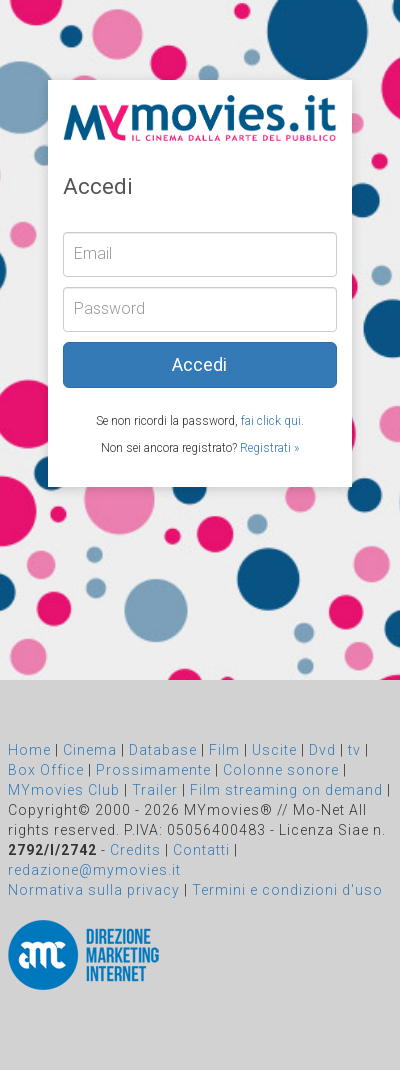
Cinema (90, 750)
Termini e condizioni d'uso (287, 890)
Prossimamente (153, 770)
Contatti (201, 850)
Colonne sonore (281, 770)
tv (354, 750)
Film (224, 750)
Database (163, 750)
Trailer (155, 790)
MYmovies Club (64, 790)
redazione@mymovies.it (94, 870)
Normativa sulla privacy (94, 890)
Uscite (274, 750)
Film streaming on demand (286, 790)
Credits (135, 850)
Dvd (322, 750)
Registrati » (269, 448)
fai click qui (271, 421)
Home (29, 750)
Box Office (46, 770)
